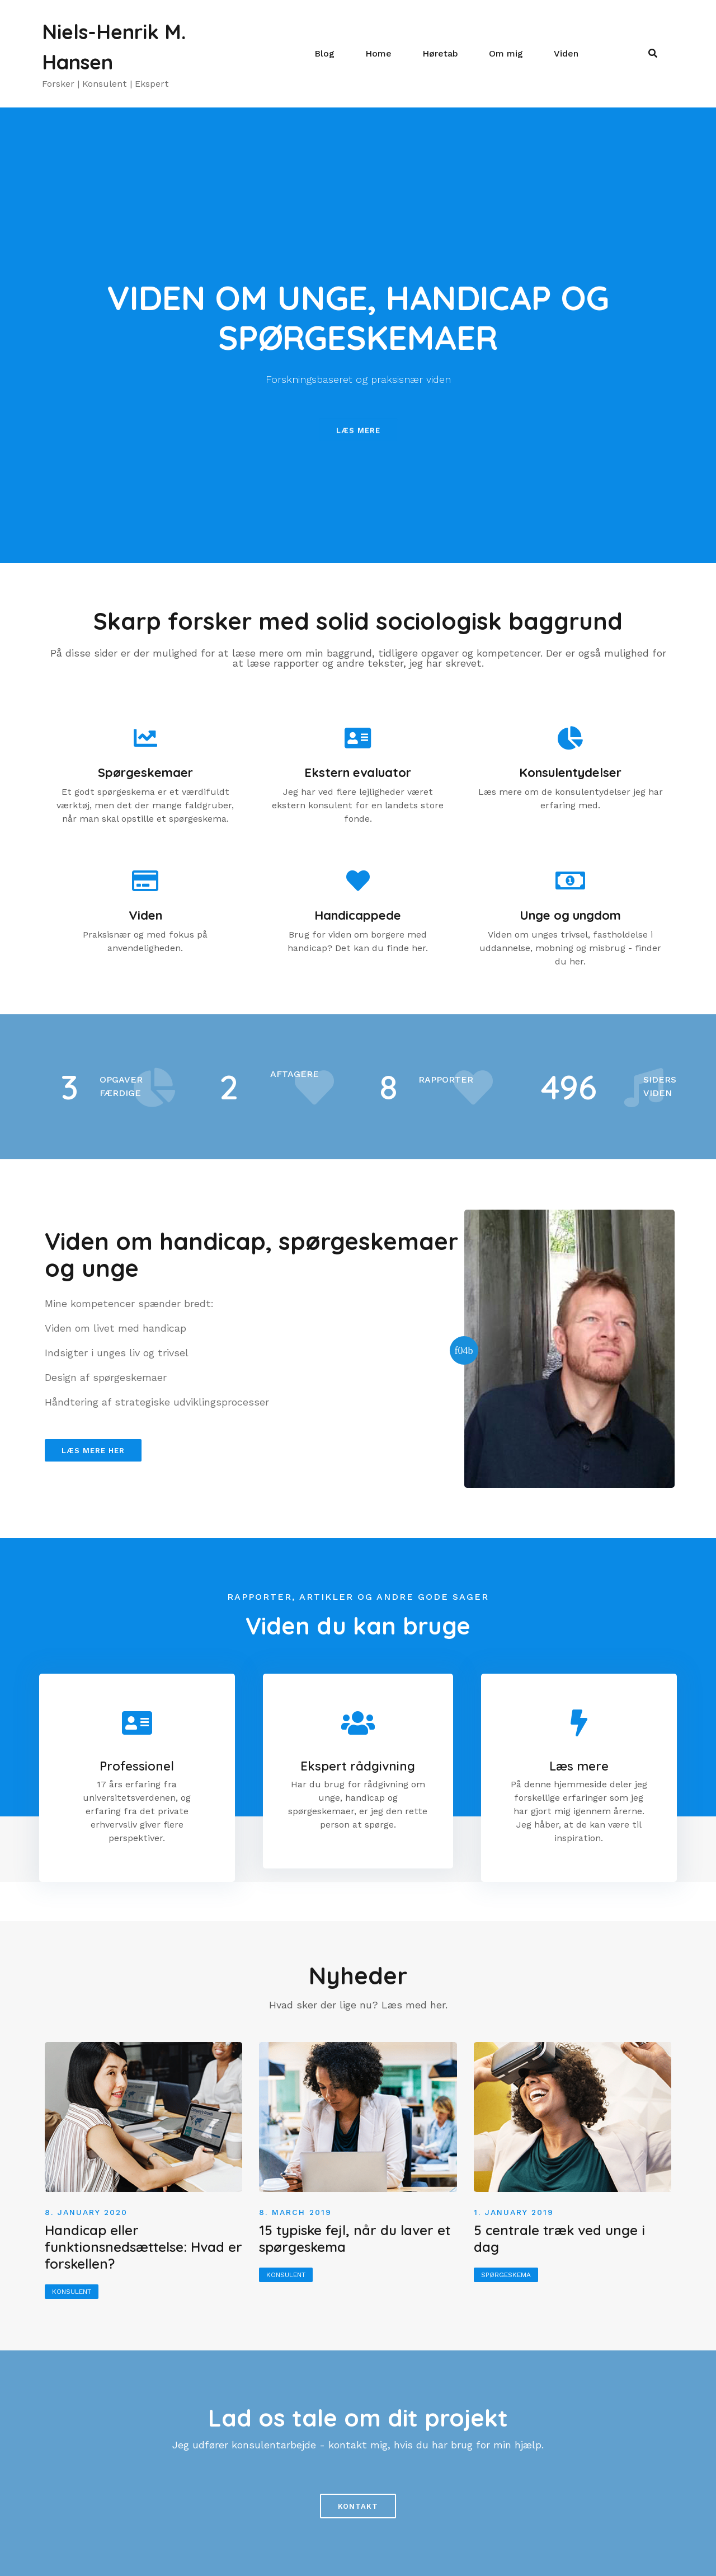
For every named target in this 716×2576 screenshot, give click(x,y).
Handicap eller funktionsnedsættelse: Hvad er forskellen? (143, 2247)
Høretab (440, 53)
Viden (566, 53)
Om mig (506, 53)
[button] (358, 443)
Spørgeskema (506, 2275)
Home (378, 53)
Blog (324, 53)
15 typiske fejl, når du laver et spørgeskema (354, 2238)
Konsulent (71, 2292)
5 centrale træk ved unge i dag (559, 2238)
